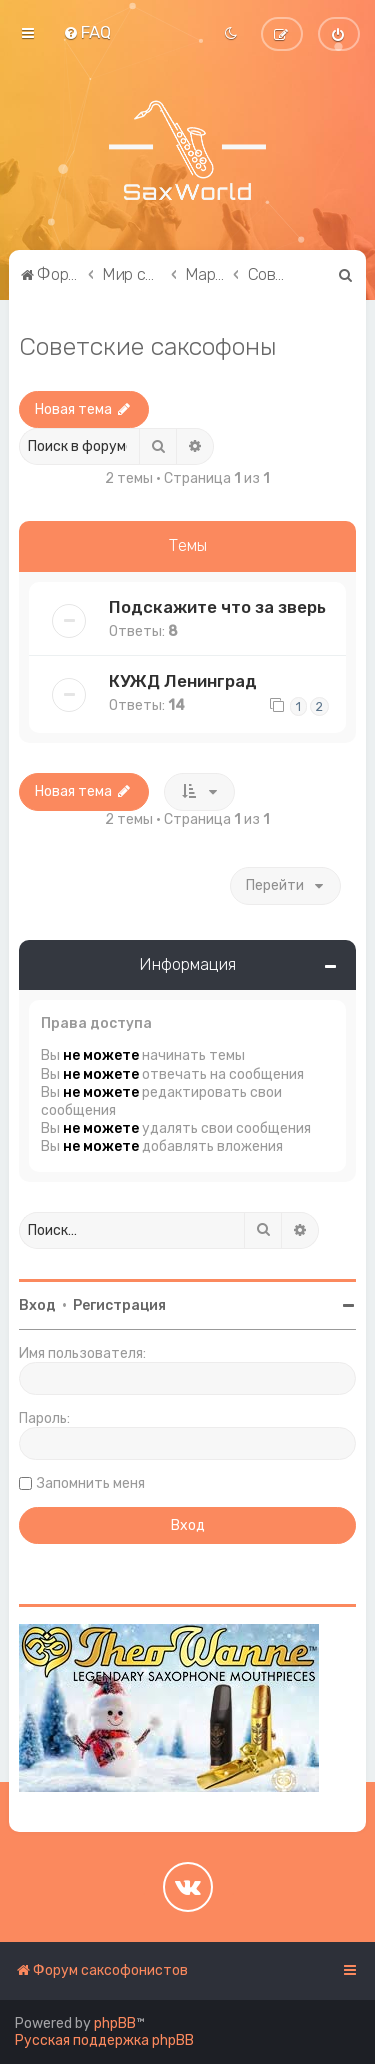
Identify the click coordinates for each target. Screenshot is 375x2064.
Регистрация (119, 1305)
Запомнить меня (91, 1483)
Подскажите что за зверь (217, 607)
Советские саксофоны (148, 346)
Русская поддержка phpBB (104, 2040)
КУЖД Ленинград (183, 681)
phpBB (115, 2023)
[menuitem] (87, 32)
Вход (37, 1305)
